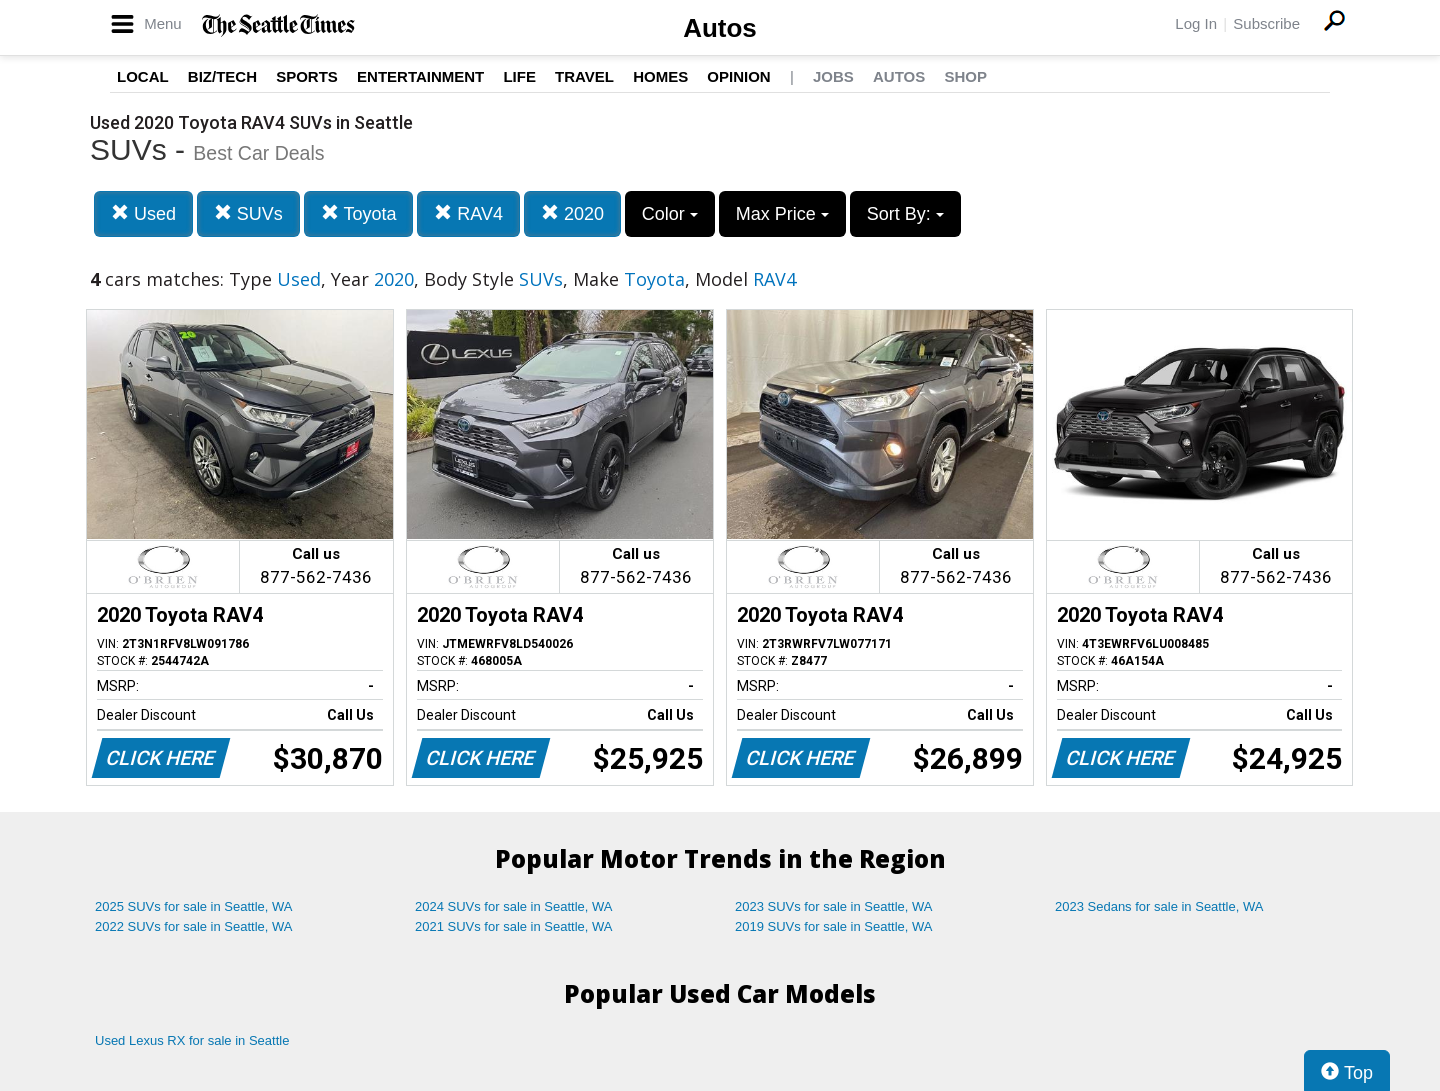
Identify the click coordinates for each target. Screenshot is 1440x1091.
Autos (720, 28)
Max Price (782, 214)
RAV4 (468, 213)
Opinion (738, 76)
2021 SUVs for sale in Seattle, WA (514, 926)
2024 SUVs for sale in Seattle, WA (514, 906)
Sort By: (905, 214)
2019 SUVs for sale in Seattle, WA (834, 926)
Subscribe (1266, 23)
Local (143, 76)
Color (670, 214)
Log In (1196, 23)
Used (143, 213)
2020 (572, 213)
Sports (307, 76)
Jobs (833, 76)
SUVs (248, 213)
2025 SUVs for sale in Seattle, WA (194, 906)
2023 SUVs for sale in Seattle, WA (834, 906)
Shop (965, 76)
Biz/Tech (222, 76)
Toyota (359, 213)
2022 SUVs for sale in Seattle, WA (194, 926)
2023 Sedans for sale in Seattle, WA (1159, 906)
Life (519, 76)
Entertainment (420, 76)
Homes (660, 76)
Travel (584, 76)
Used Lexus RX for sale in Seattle (192, 1040)
